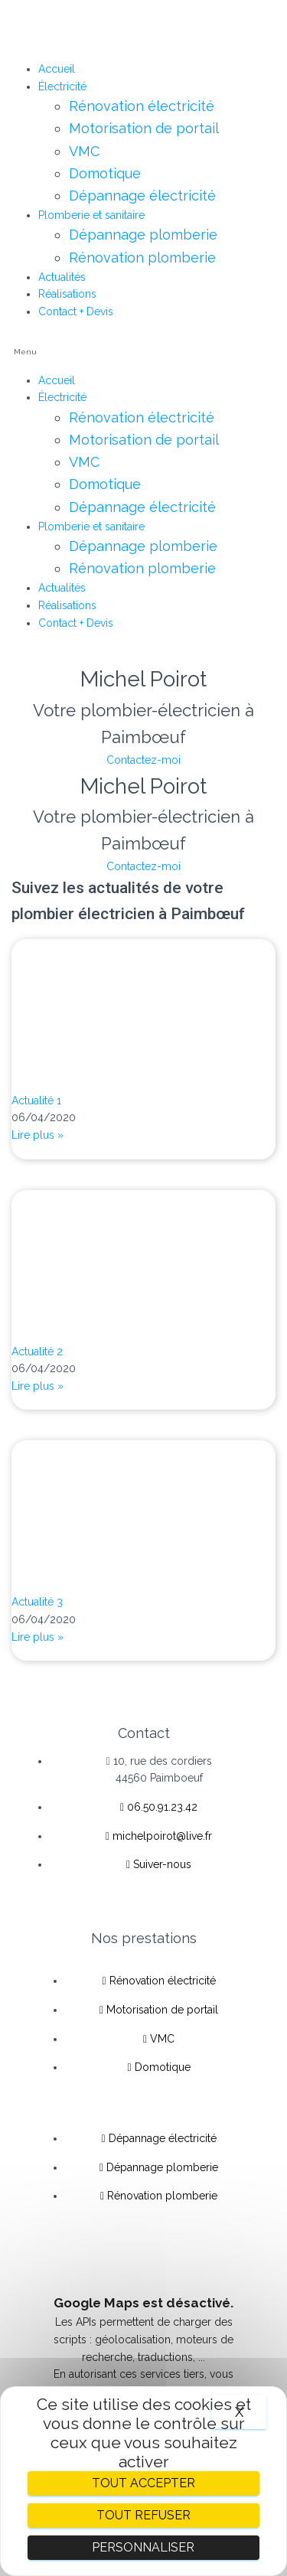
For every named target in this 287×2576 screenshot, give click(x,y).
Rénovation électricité (141, 106)
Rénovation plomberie (142, 257)
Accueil (56, 69)
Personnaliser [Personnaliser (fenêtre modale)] (143, 2547)
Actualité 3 (37, 1602)
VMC (84, 151)
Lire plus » (37, 1135)
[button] (143, 352)
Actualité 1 (36, 1100)
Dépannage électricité (142, 195)
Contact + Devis (75, 311)
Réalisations (67, 294)
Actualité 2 (37, 1351)
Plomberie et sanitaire (91, 215)
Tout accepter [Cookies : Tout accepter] (143, 2483)
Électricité (62, 86)
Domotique (105, 173)
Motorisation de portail (144, 128)
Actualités (62, 277)
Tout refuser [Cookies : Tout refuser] (143, 2515)
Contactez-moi (143, 760)
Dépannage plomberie (143, 235)
